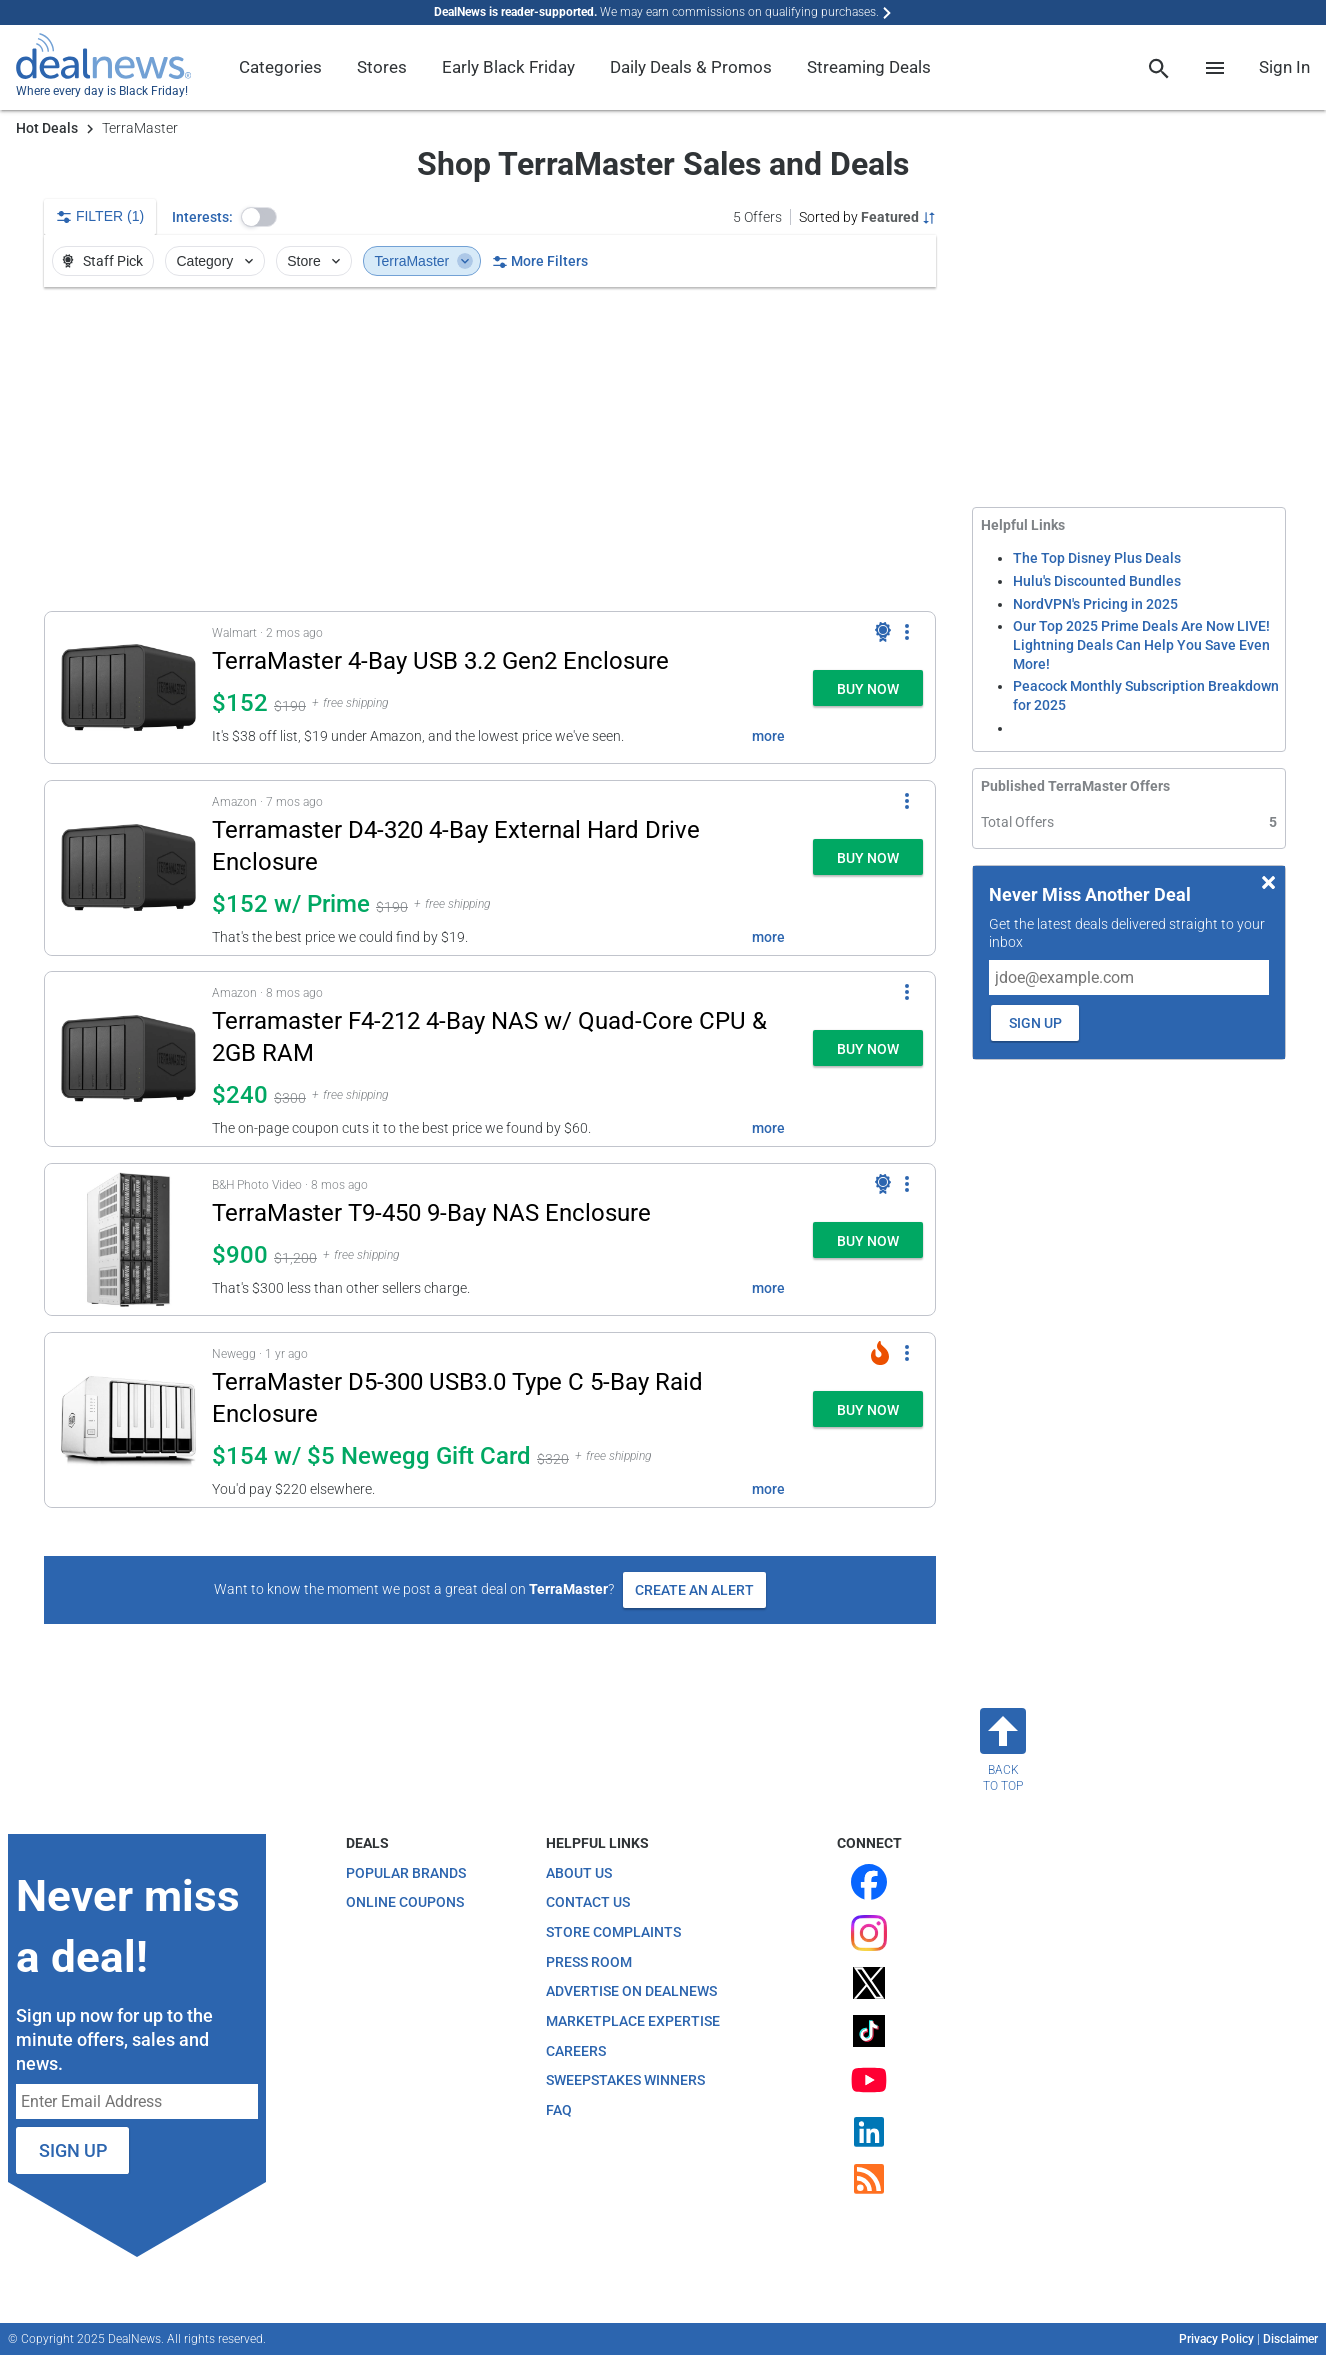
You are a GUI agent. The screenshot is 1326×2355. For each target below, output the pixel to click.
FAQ (559, 2110)
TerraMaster (424, 261)
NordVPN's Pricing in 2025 (1095, 604)
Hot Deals (47, 128)
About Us (579, 1873)
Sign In (1284, 67)
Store (315, 261)
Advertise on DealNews (631, 1991)
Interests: (202, 217)
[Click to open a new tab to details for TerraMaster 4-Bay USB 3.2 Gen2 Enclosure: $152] (128, 687)
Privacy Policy (1216, 2339)
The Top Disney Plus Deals (1097, 558)
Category (217, 261)
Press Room (589, 1962)
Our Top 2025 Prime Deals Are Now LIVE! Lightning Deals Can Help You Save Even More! (1141, 644)
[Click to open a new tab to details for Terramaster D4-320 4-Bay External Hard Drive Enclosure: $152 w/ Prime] (128, 868)
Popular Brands (406, 1873)
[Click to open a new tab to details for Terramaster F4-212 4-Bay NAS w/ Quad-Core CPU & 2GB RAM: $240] (128, 1059)
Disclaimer (1290, 2339)
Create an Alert (694, 1590)
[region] (490, 449)
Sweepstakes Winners (625, 2080)
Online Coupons (405, 1902)
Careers (576, 2051)
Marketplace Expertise (633, 2021)
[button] (259, 217)
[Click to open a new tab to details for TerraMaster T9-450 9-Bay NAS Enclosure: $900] (128, 1239)
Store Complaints (613, 1932)
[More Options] (907, 632)
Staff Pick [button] (101, 261)
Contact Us (588, 1902)
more (768, 736)
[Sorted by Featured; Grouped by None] (867, 217)
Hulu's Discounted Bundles (1097, 581)
